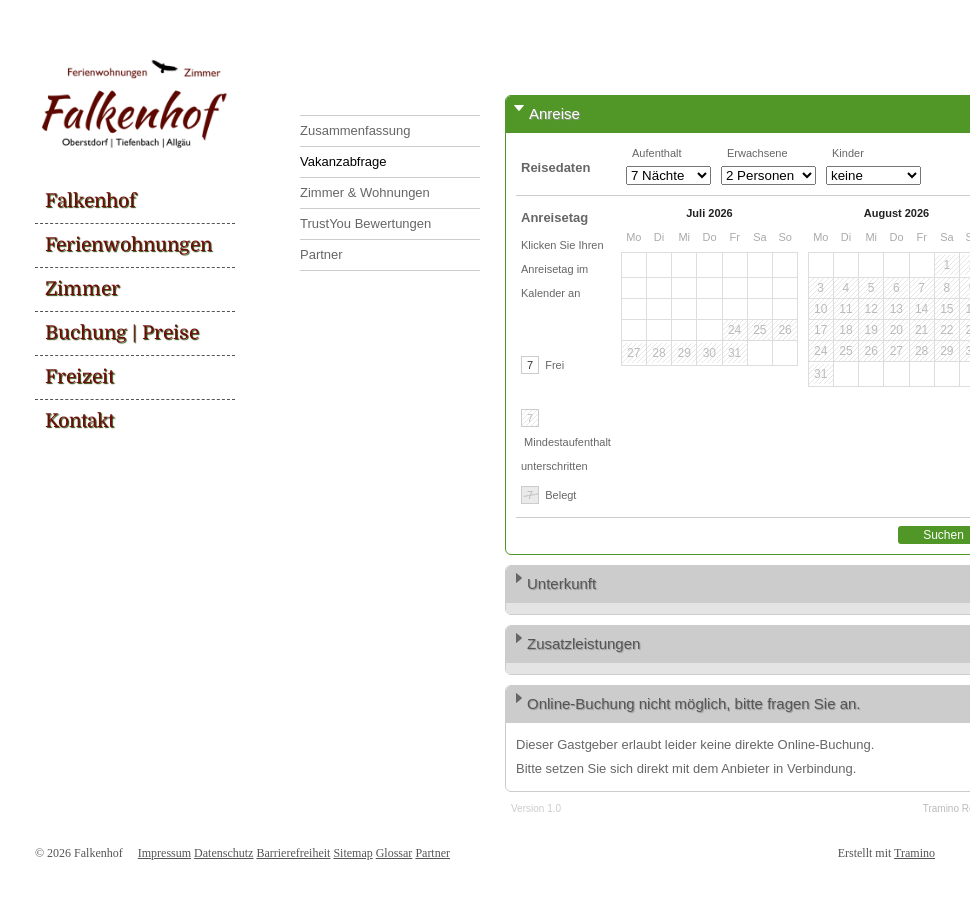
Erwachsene (757, 153)
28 (658, 353)
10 (820, 309)
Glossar (394, 853)
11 (845, 309)
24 (734, 330)
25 (759, 330)
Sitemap (352, 853)
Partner (321, 254)
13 (896, 309)
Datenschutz (223, 853)
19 (870, 330)
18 (845, 330)
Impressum (164, 853)
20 (896, 330)
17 (820, 330)
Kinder (848, 153)
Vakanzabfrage (343, 161)
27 (633, 353)
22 (946, 330)
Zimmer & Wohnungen (365, 192)
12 (870, 309)
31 (734, 353)
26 (784, 330)
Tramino (914, 853)
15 (946, 309)
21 (921, 330)
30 (709, 353)
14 (921, 309)
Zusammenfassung (355, 130)
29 (683, 353)
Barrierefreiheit (293, 853)
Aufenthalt (657, 153)
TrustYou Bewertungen (365, 223)
